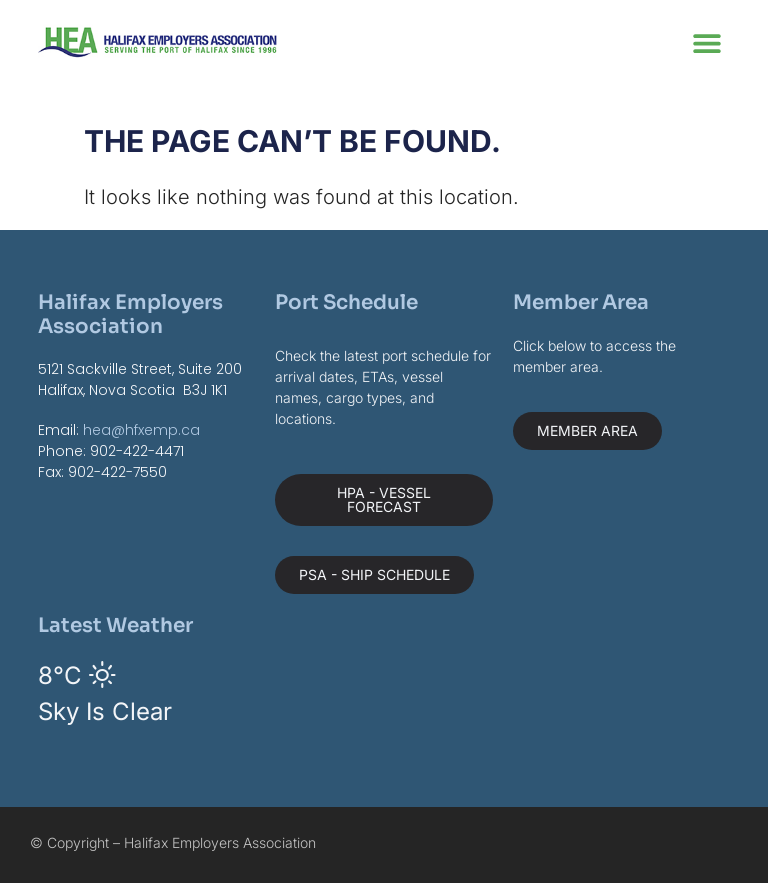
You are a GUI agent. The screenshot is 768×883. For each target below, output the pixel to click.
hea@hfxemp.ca (141, 430)
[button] (707, 42)
